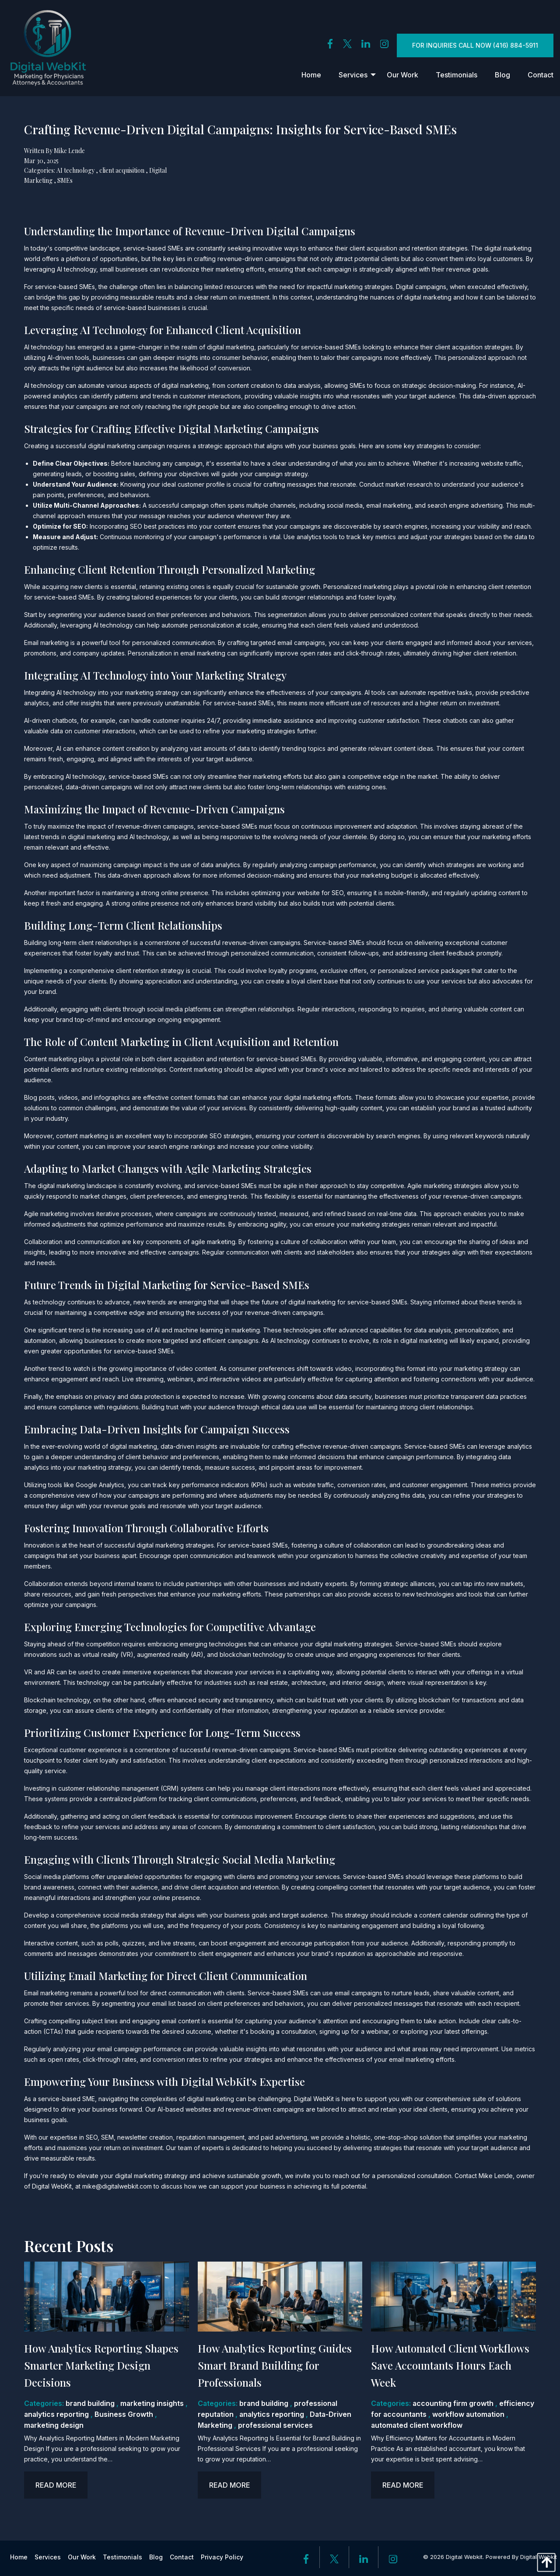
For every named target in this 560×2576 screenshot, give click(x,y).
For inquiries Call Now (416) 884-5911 (475, 45)
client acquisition (121, 170)
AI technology (75, 170)
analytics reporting (56, 2414)
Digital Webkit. (465, 2556)
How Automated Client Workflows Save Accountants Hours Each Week (450, 2365)
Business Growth (123, 2414)
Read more (55, 2485)
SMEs (65, 180)
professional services (275, 2425)
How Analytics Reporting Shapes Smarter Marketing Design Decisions (101, 2365)
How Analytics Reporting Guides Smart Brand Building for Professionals (275, 2365)
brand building (90, 2403)
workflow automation (468, 2414)
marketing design (54, 2425)
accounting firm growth (453, 2403)
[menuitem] (311, 74)
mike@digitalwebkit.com (117, 2186)
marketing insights (152, 2403)
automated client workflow (416, 2425)
